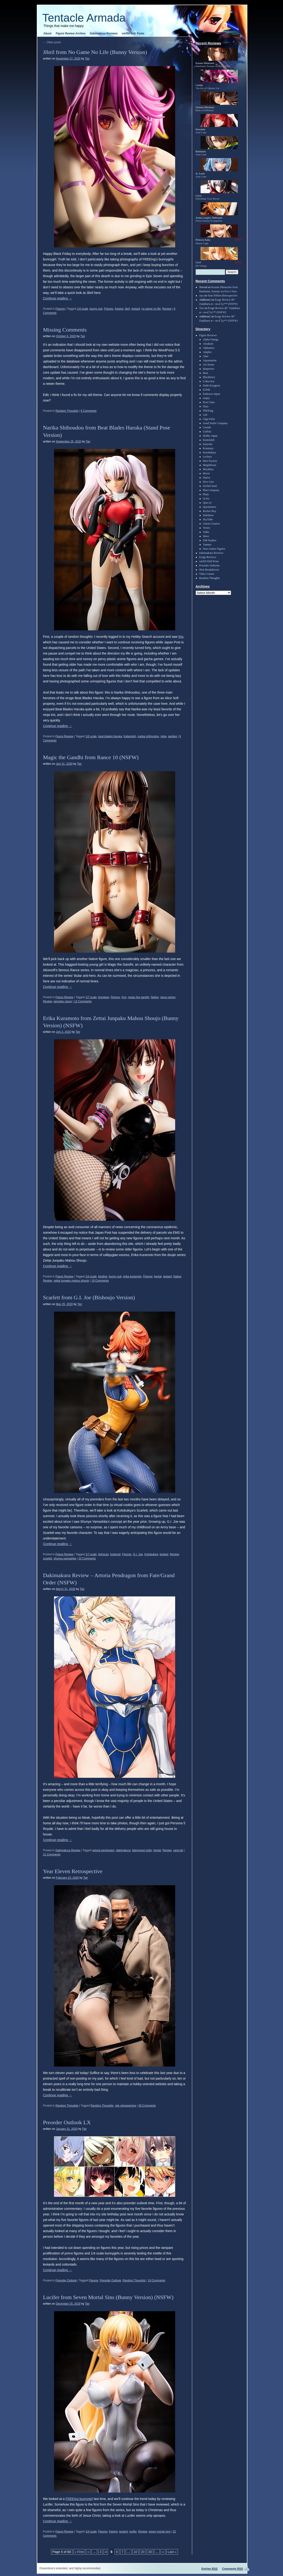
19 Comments (100, 1280)
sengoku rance (63, 1001)
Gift (205, 414)
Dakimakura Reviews (103, 33)
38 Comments (147, 2105)
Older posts (52, 42)
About (48, 33)
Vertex (206, 527)
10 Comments (87, 1558)
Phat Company (211, 490)
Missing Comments (65, 330)
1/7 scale (91, 997)
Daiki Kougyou (211, 385)
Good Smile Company (215, 423)
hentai (158, 1276)
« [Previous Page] (88, 2552)
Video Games (206, 573)
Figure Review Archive (70, 33)
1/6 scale (91, 736)
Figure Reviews (208, 335)
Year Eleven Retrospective (72, 1871)
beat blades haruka (110, 736)
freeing (119, 308)
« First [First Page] (79, 2552)
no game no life (151, 308)
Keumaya (208, 448)
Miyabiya (208, 469)
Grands (207, 427)
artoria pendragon (103, 1850)
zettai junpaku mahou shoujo (71, 1280)
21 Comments (52, 1854)
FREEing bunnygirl (79, 2499)
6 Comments (88, 410)
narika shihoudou (148, 736)
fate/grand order (142, 1850)
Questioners (209, 507)
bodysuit (115, 1554)
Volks (206, 532)
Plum (206, 494)
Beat (205, 373)
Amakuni (208, 343)
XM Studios (209, 540)
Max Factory (210, 460)
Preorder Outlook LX (67, 2122)
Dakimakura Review (67, 1850)
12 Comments (83, 1001)
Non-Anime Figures (214, 548)
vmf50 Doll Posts (133, 33)
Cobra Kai (209, 381)
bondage (103, 997)
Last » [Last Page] (172, 2552)
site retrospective (125, 2105)
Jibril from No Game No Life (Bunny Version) (95, 52)
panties (172, 736)
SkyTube (208, 519)
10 (135, 2552)
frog (124, 997)
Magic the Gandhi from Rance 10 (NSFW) (91, 757)
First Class (209, 402)
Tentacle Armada (84, 18)
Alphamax (209, 347)
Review (166, 308)
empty (206, 398)
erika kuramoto (132, 1276)
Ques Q (207, 502)
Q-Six (206, 498)
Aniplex (207, 352)
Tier (87, 58)
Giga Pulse (209, 419)
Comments (232, 2568)
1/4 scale (82, 308)
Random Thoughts (66, 410)
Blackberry (209, 377)
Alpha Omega (210, 339)
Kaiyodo (207, 444)
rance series (167, 997)
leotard (135, 308)
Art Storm (208, 364)
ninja (163, 736)
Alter (206, 356)
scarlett (47, 1558)
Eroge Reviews (207, 557)
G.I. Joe (138, 1554)
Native (155, 997)
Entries (209, 2568)
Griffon (207, 431)
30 (150, 2552)
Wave (206, 536)
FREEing (208, 410)
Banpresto (208, 368)
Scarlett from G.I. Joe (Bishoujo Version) (89, 1297)
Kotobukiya (151, 1554)
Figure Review (64, 736)
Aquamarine (210, 360)
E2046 (206, 389)
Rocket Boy (209, 511)
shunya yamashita (65, 1558)
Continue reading (57, 298)
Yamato (207, 544)
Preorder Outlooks (209, 565)
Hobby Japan (210, 435)
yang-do (178, 1850)
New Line (208, 481)
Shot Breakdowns (209, 569)
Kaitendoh (129, 736)
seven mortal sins (159, 2531)
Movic (206, 473)
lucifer (132, 2531)
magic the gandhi (138, 997)
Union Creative (211, 523)
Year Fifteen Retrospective (223, 295)
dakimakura (123, 1850)
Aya (201, 295)
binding (102, 1276)
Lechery (207, 456)
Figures (60, 308)
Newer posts (176, 42)
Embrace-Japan (211, 394)
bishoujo (103, 1554)
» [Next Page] (163, 2552)
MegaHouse (209, 465)
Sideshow (208, 515)
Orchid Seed (210, 486)
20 (143, 2552)
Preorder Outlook (66, 2280)
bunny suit (96, 308)
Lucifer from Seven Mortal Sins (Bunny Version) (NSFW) (108, 2297)
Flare (206, 406)
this (181, 636)
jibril (127, 308)
